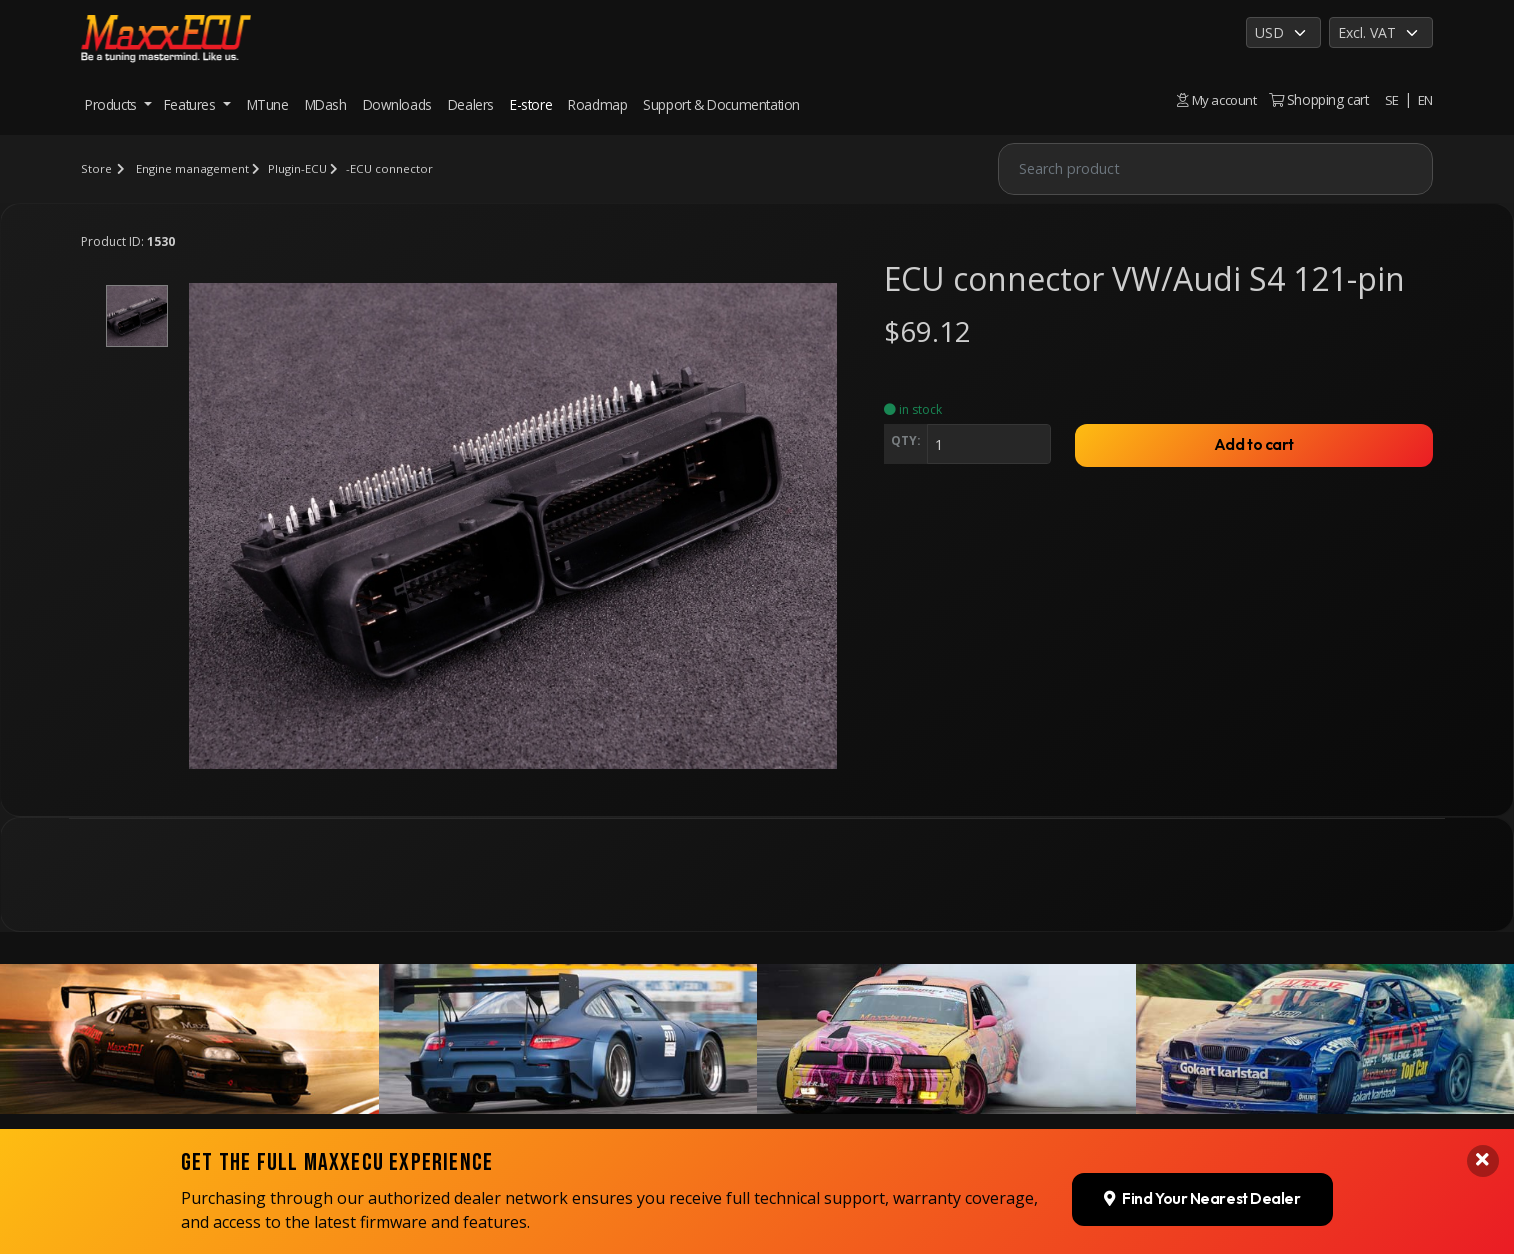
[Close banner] (1482, 1046)
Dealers (471, 104)
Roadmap (597, 104)
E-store (531, 104)
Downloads (397, 104)
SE (1391, 99)
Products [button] (112, 104)
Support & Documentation (721, 104)
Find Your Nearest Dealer (1199, 1083)
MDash (326, 104)
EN (1425, 99)
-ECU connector (393, 168)
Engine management (192, 168)
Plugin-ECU (299, 168)
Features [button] (191, 104)
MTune (268, 104)
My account (1215, 99)
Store (96, 168)
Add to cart (1254, 447)
